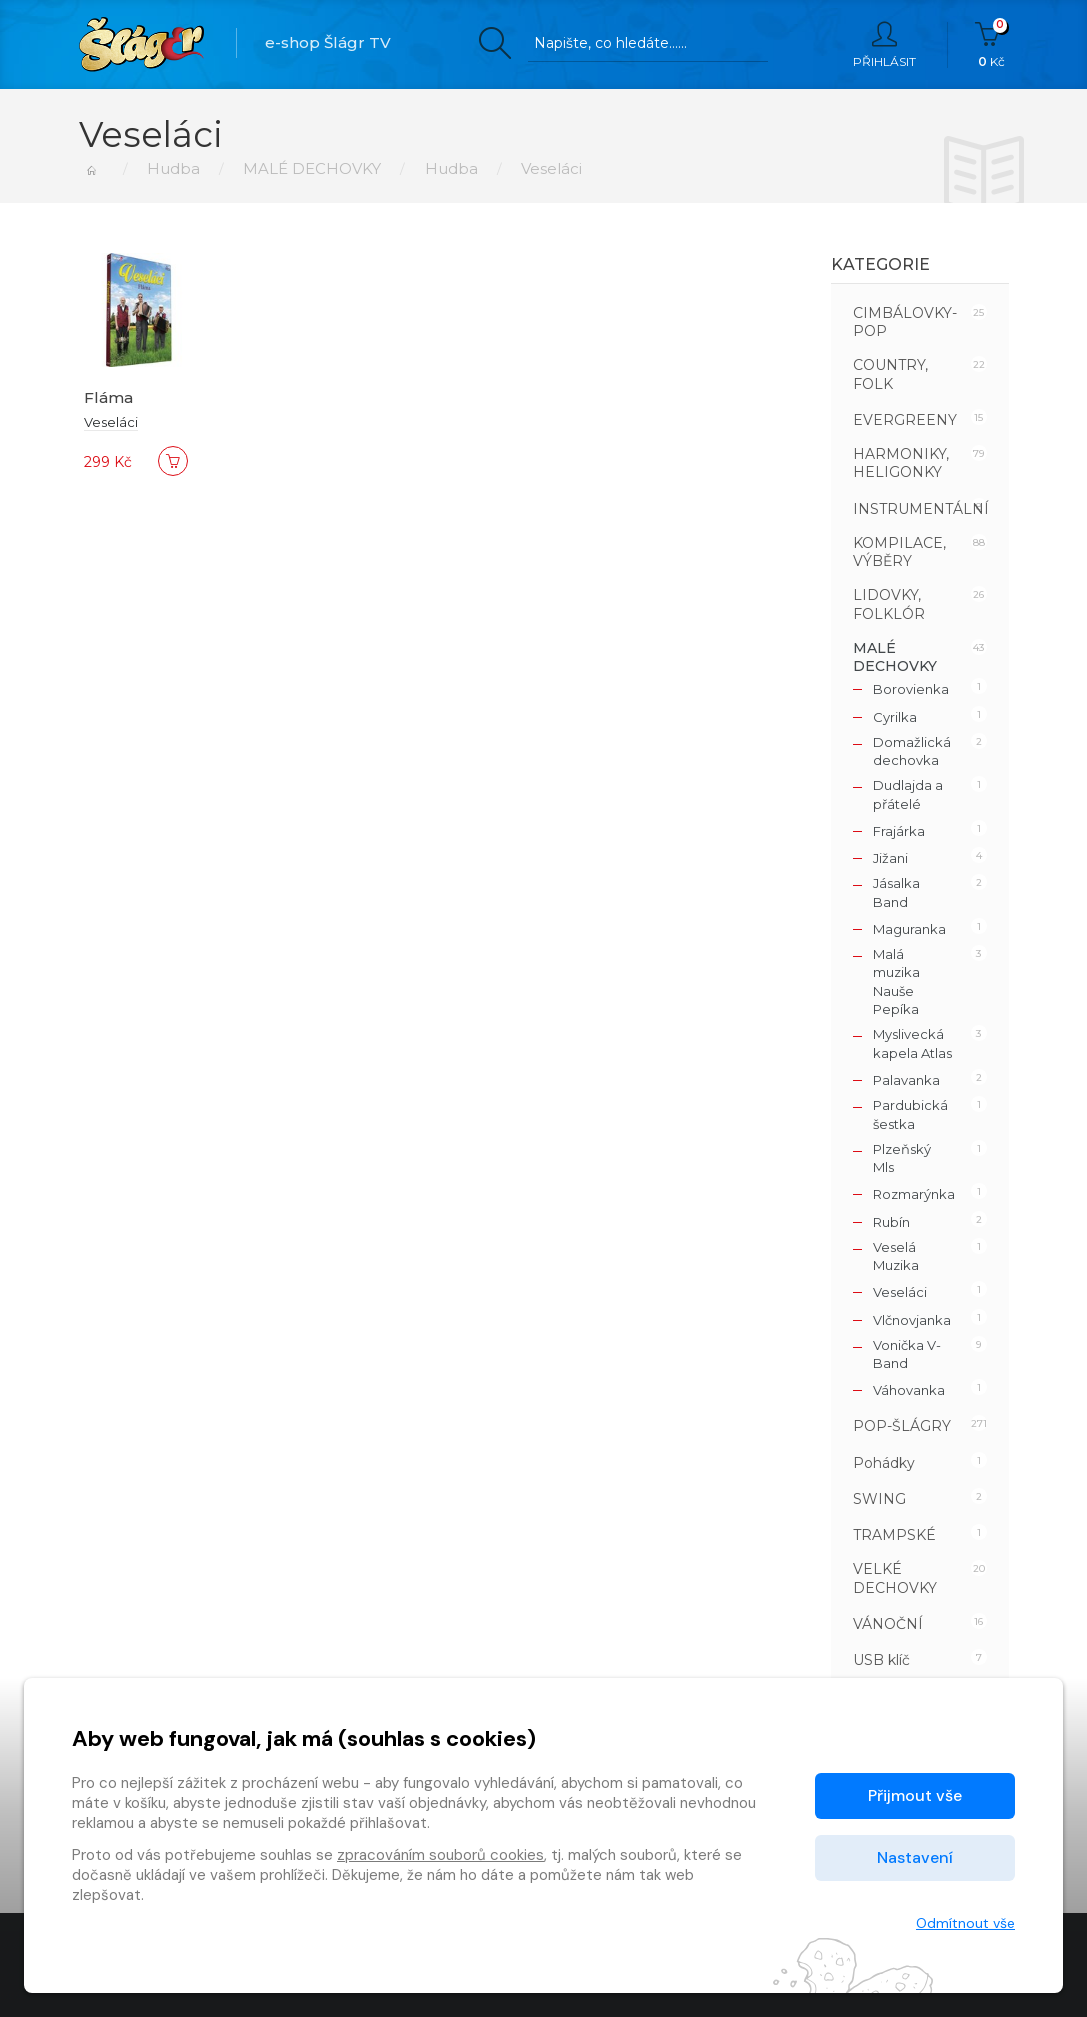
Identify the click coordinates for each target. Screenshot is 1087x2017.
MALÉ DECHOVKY (312, 168)
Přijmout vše (915, 1795)
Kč (991, 45)
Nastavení (915, 1857)
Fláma (108, 397)
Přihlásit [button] (884, 45)
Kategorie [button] (880, 264)
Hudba (173, 168)
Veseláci (111, 422)
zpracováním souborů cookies (440, 1855)
